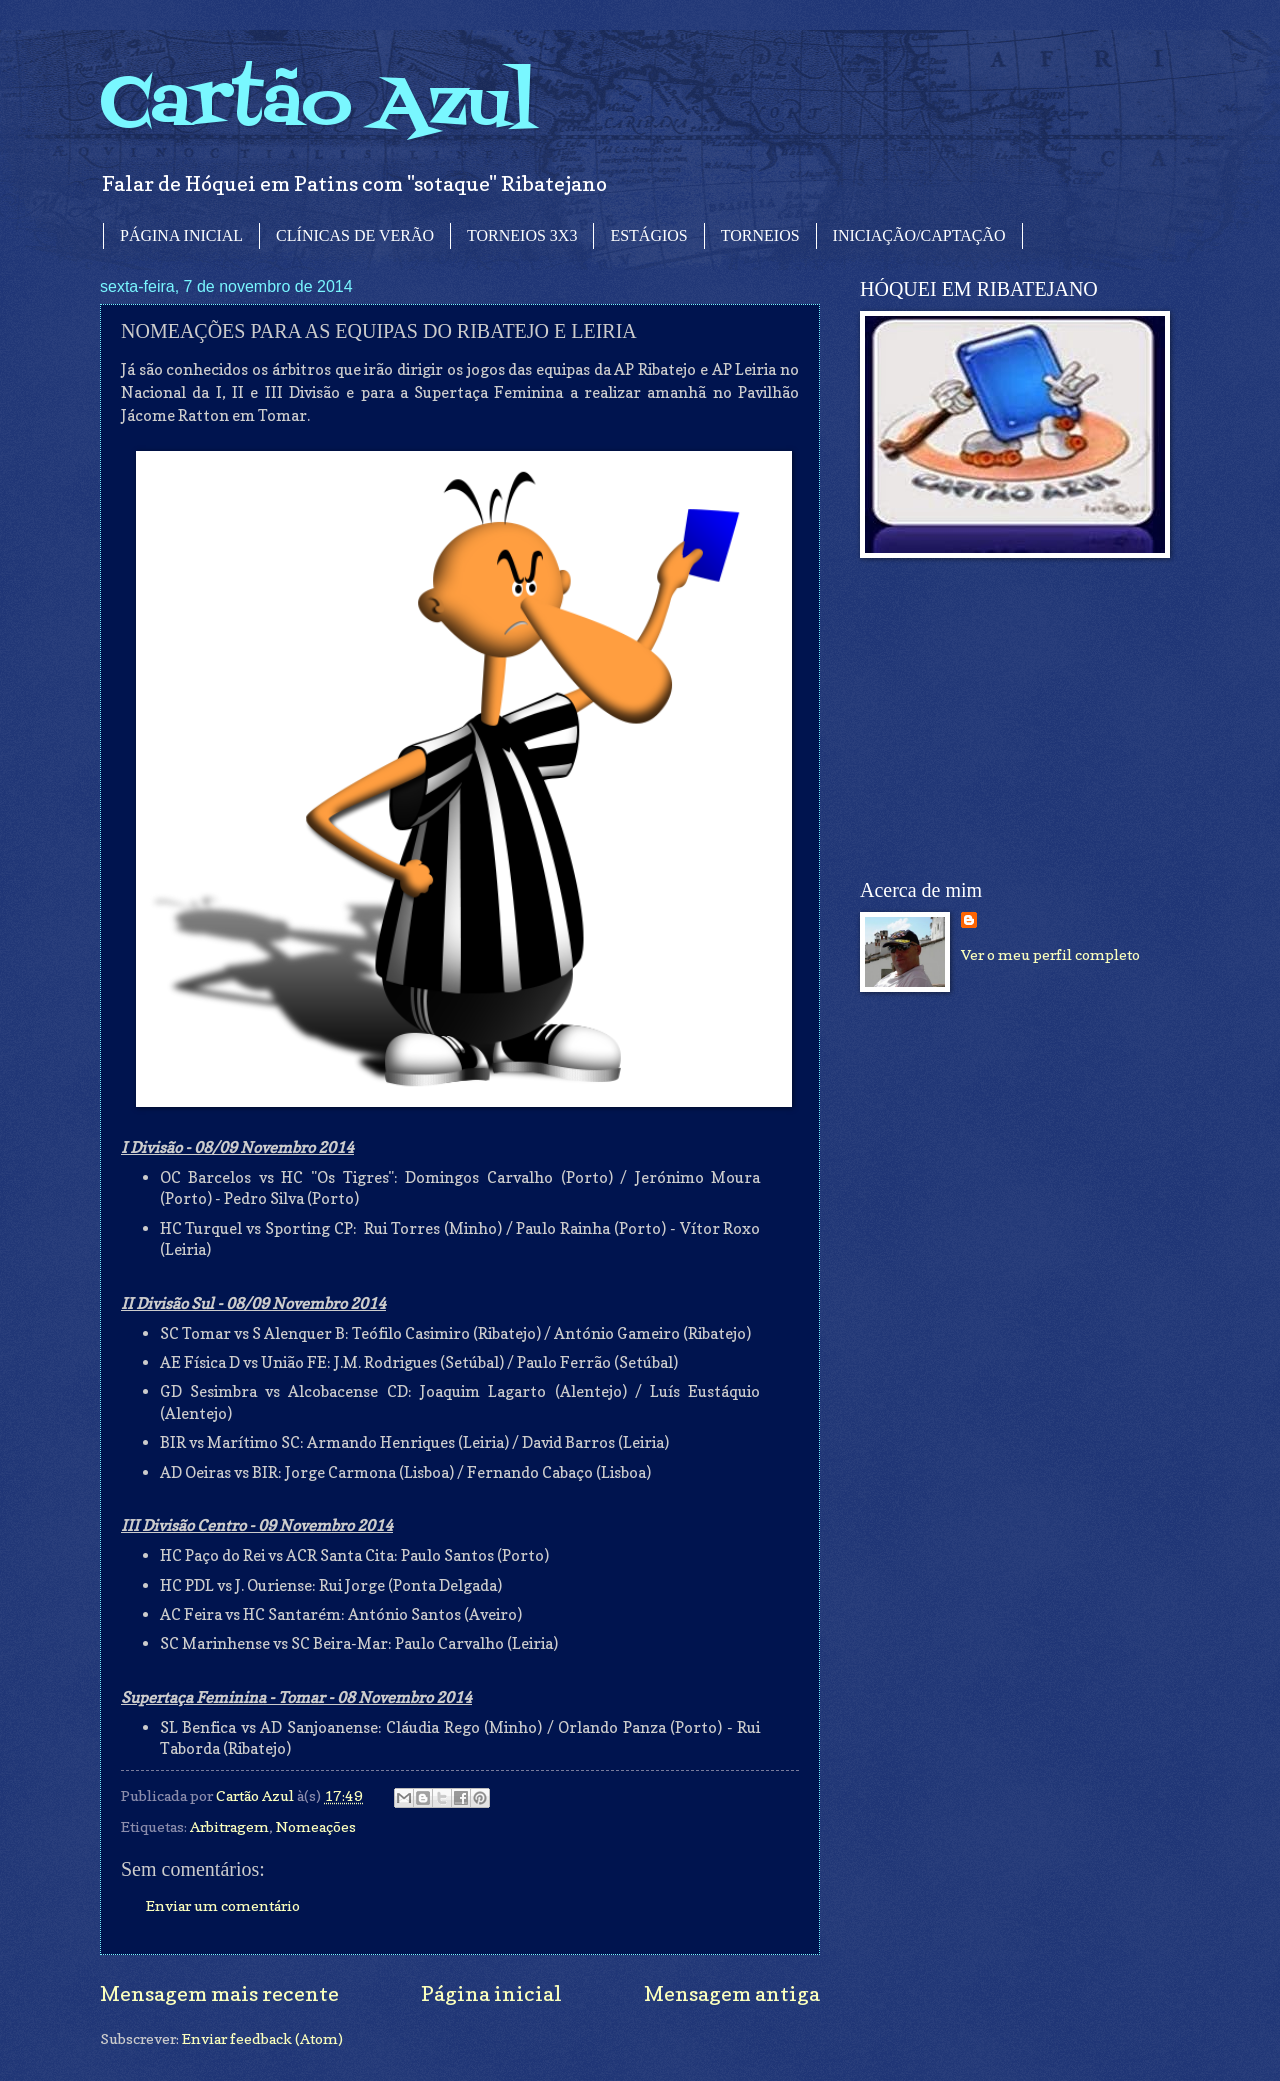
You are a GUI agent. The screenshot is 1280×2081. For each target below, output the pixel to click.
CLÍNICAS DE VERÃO (355, 235)
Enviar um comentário (223, 1905)
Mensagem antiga (732, 1993)
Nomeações (316, 1826)
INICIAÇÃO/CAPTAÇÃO (919, 235)
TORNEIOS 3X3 (522, 235)
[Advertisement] (1010, 719)
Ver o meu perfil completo (1050, 954)
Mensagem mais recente (219, 1993)
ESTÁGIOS (648, 235)
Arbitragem (229, 1826)
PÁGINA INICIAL (181, 235)
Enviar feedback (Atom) (262, 2038)
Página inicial (491, 1993)
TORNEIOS (760, 235)
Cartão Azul (318, 105)
